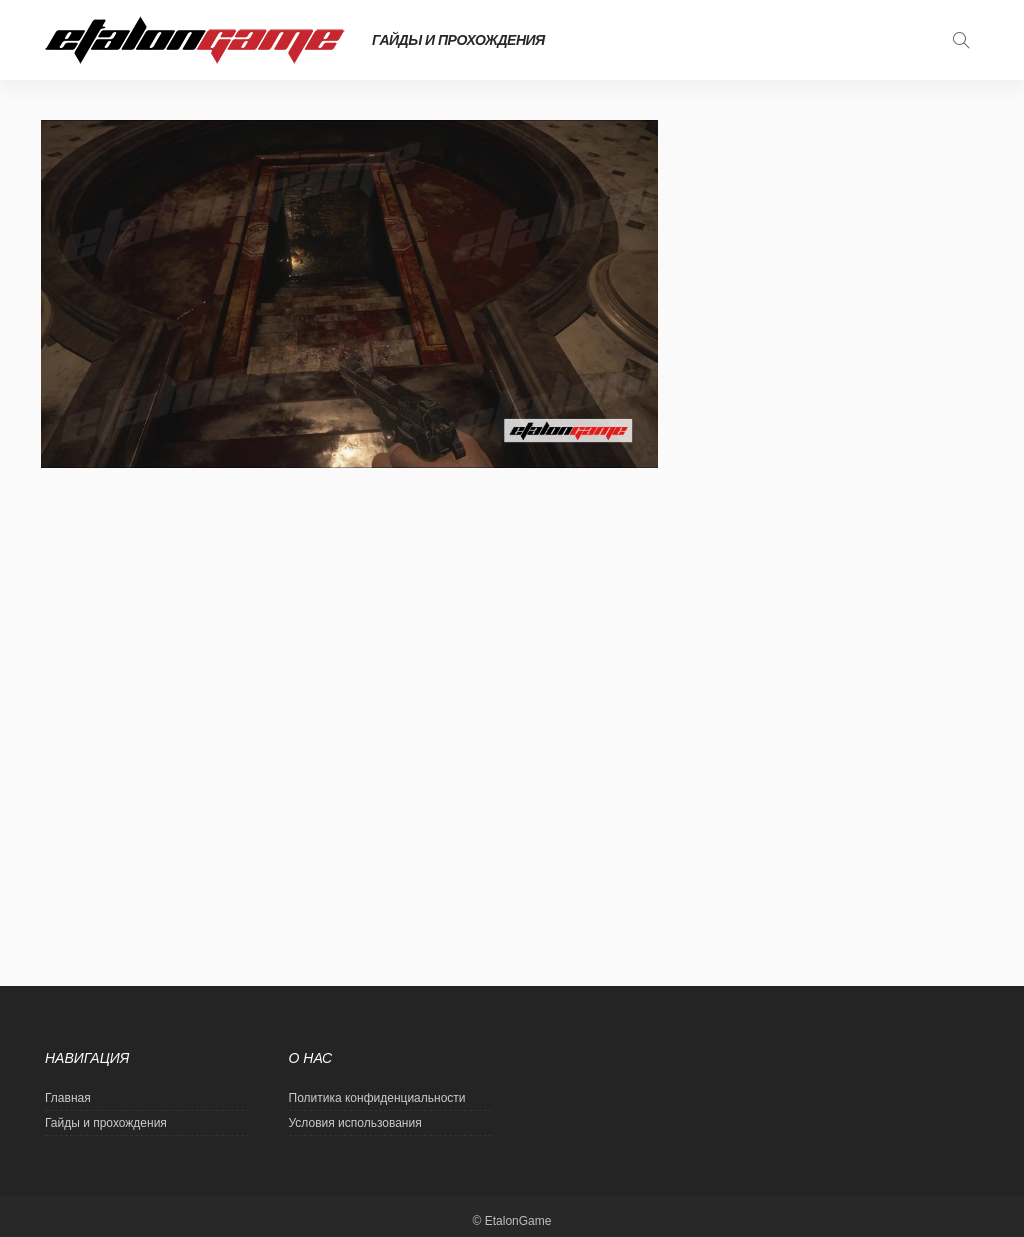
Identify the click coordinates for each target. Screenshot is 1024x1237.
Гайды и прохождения (458, 40)
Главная (68, 1098)
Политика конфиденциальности (377, 1098)
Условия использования (355, 1123)
